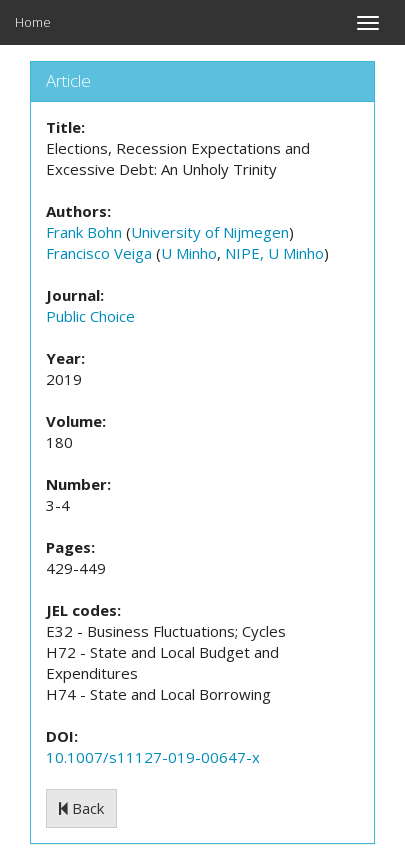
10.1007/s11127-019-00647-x (153, 757)
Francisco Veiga (99, 253)
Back (81, 808)
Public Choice (90, 316)
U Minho (189, 253)
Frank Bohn (84, 232)
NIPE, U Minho (274, 253)
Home (33, 22)
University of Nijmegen (210, 232)
